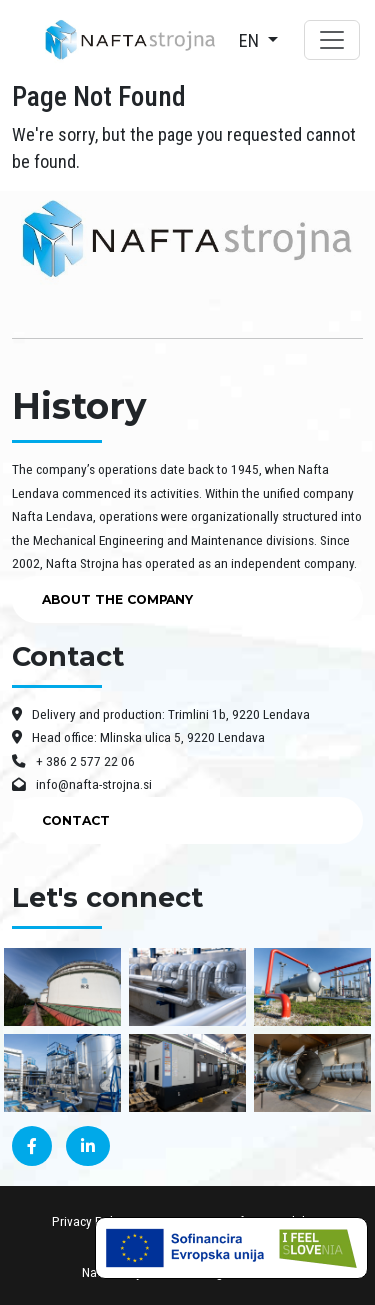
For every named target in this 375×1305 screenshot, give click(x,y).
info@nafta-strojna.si (82, 784)
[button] (258, 40)
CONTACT (76, 820)
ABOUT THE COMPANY (117, 599)
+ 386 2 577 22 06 (73, 761)
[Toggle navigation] (332, 40)
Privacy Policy (90, 1221)
